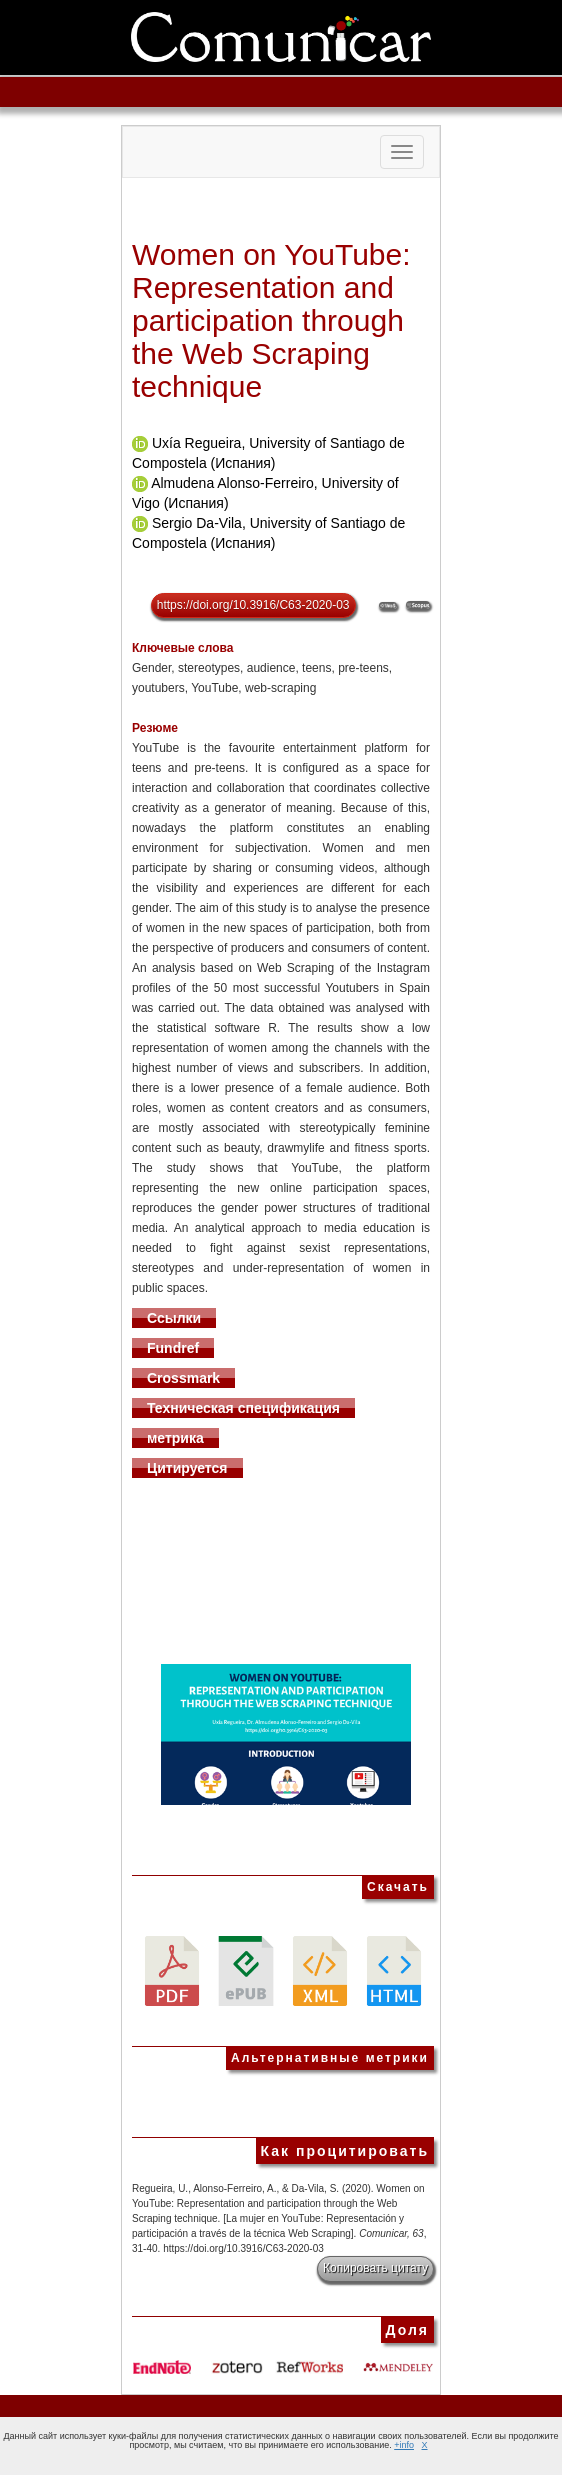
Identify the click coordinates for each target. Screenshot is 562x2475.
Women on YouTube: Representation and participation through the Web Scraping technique (271, 320)
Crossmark (183, 1378)
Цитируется (187, 1468)
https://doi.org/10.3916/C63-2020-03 (253, 605)
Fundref (173, 1348)
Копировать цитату (375, 2268)
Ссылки (174, 1318)
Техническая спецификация (243, 1408)
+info (404, 2445)
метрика (175, 1438)
